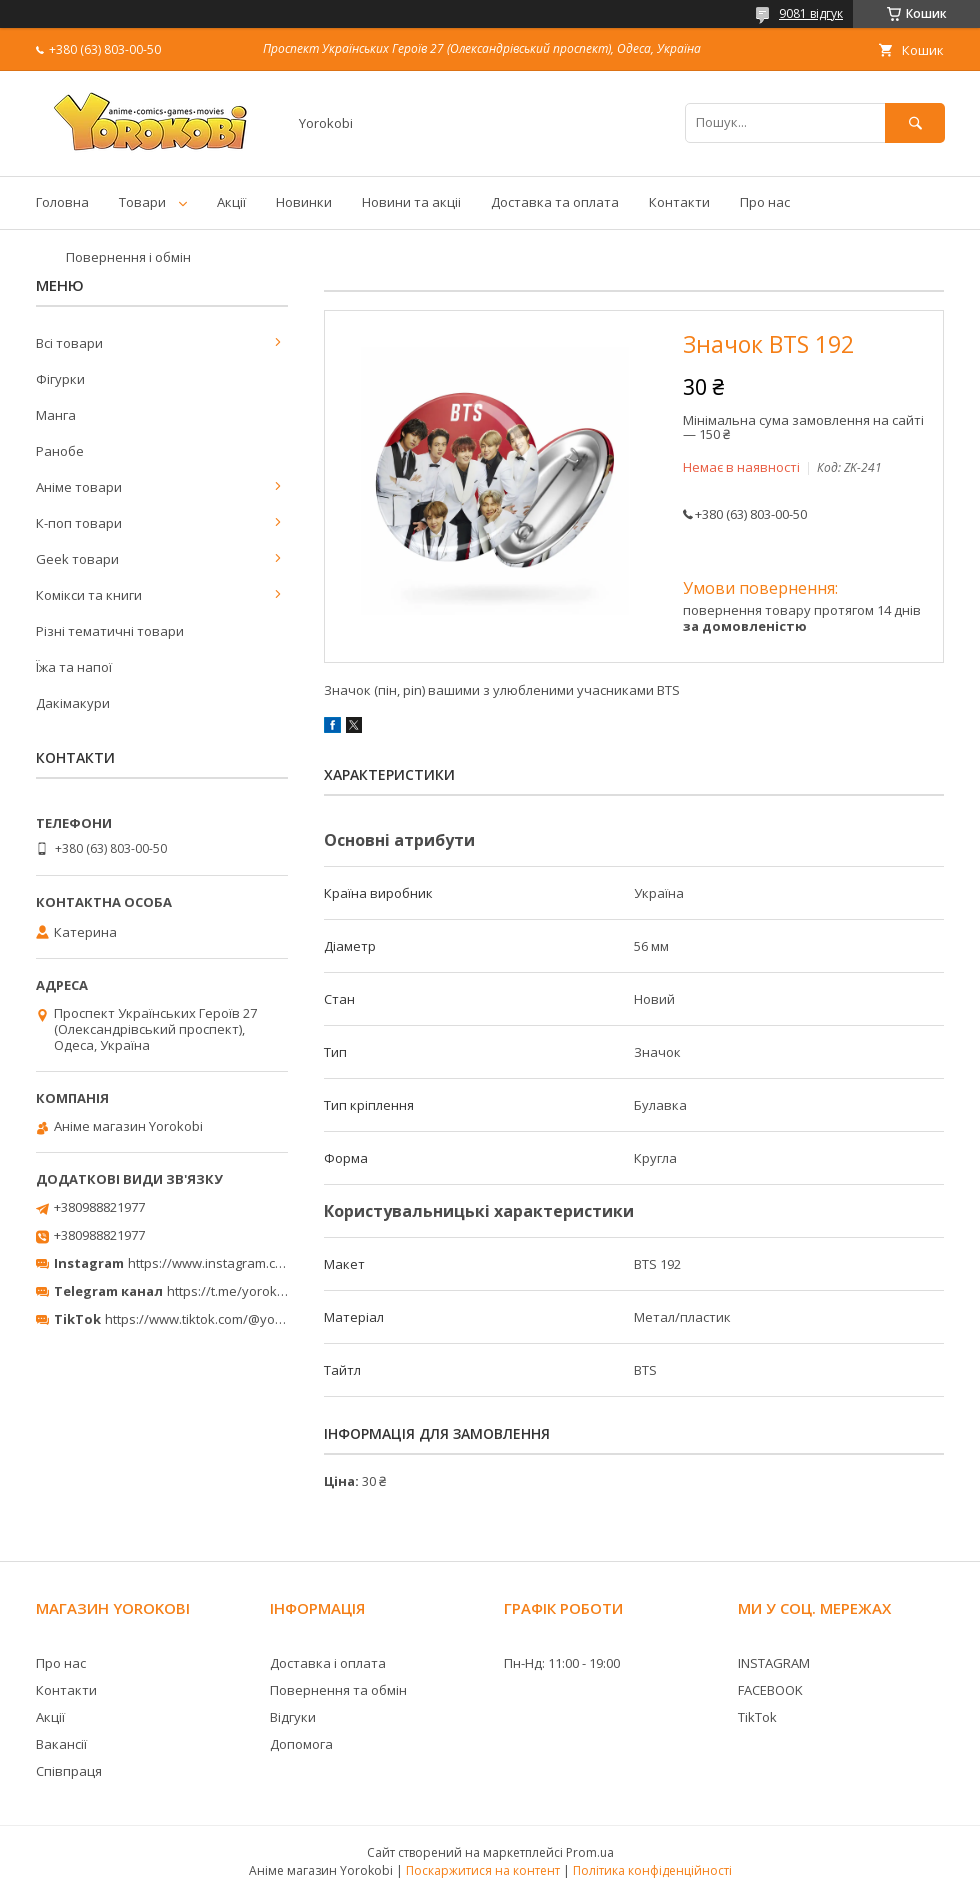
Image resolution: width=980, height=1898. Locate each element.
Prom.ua (590, 1852)
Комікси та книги (89, 595)
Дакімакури (73, 703)
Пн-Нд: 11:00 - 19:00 (562, 1663)
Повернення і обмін (128, 257)
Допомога (301, 1744)
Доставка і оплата (328, 1663)
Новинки (304, 202)
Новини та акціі (411, 202)
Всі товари (69, 343)
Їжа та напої (74, 667)
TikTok (757, 1717)
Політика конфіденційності (652, 1870)
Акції (231, 202)
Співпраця (69, 1771)
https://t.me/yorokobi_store (250, 1291)
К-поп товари (79, 523)
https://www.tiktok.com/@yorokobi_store (228, 1319)
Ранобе (60, 451)
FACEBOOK (770, 1690)
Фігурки (60, 379)
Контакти (679, 202)
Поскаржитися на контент (483, 1870)
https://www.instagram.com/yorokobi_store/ (262, 1263)
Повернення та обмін (338, 1690)
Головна (62, 202)
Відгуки (293, 1717)
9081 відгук (811, 13)
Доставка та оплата (555, 202)
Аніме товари (79, 487)
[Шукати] (915, 122)
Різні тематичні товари (110, 631)
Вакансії (61, 1744)
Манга (56, 415)
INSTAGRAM (774, 1663)
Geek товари (77, 559)
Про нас (765, 202)
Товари (142, 202)
